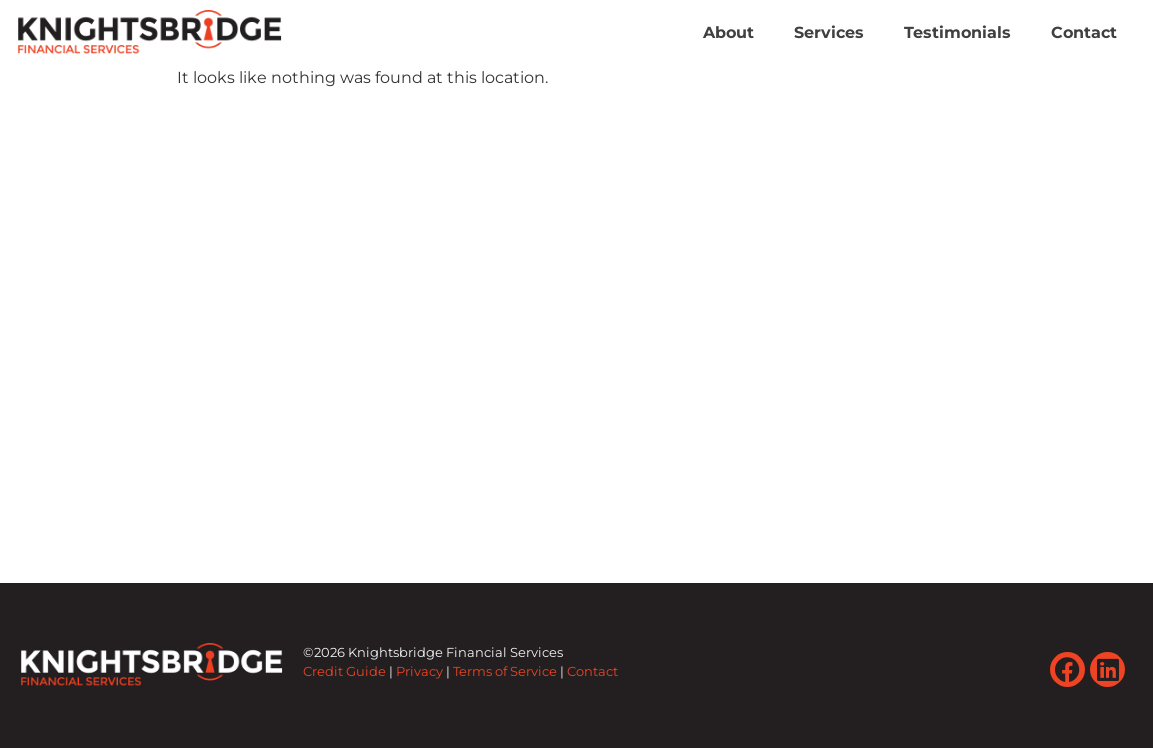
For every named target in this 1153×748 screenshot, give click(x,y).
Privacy (419, 671)
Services (829, 32)
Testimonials (957, 32)
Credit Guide (344, 671)
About (728, 32)
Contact (1084, 32)
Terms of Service (505, 671)
